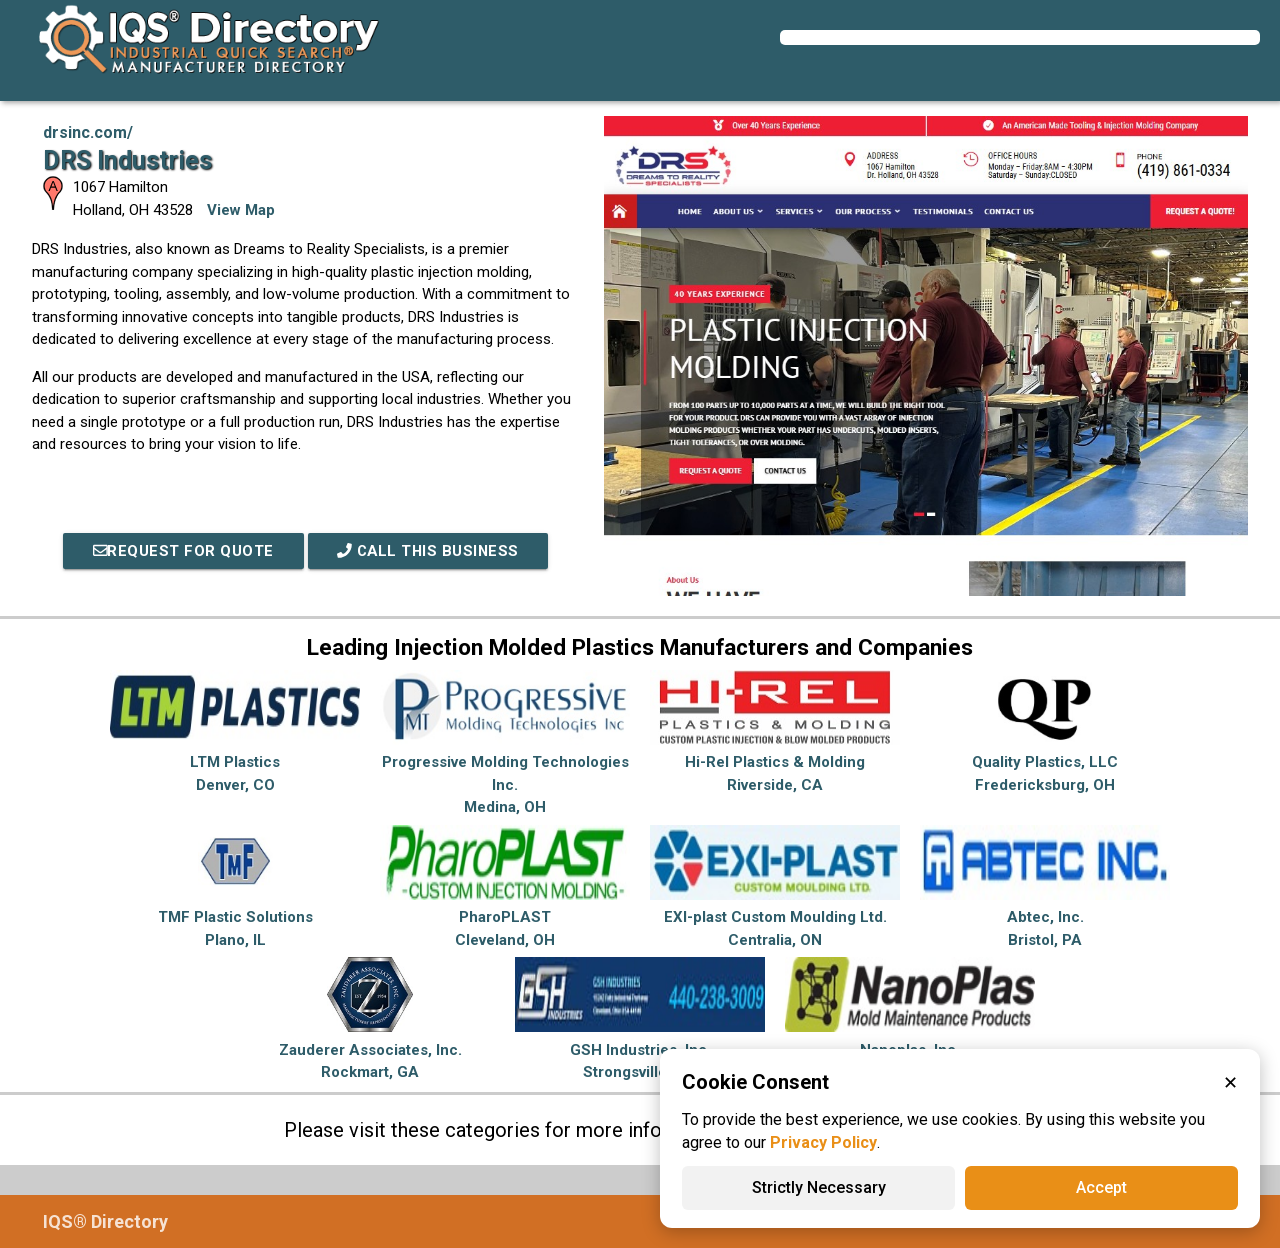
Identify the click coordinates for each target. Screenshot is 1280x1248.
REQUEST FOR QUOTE (181, 551)
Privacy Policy (823, 1142)
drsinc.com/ (88, 132)
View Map (241, 210)
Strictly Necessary (819, 1187)
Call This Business (429, 551)
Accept (1101, 1187)
